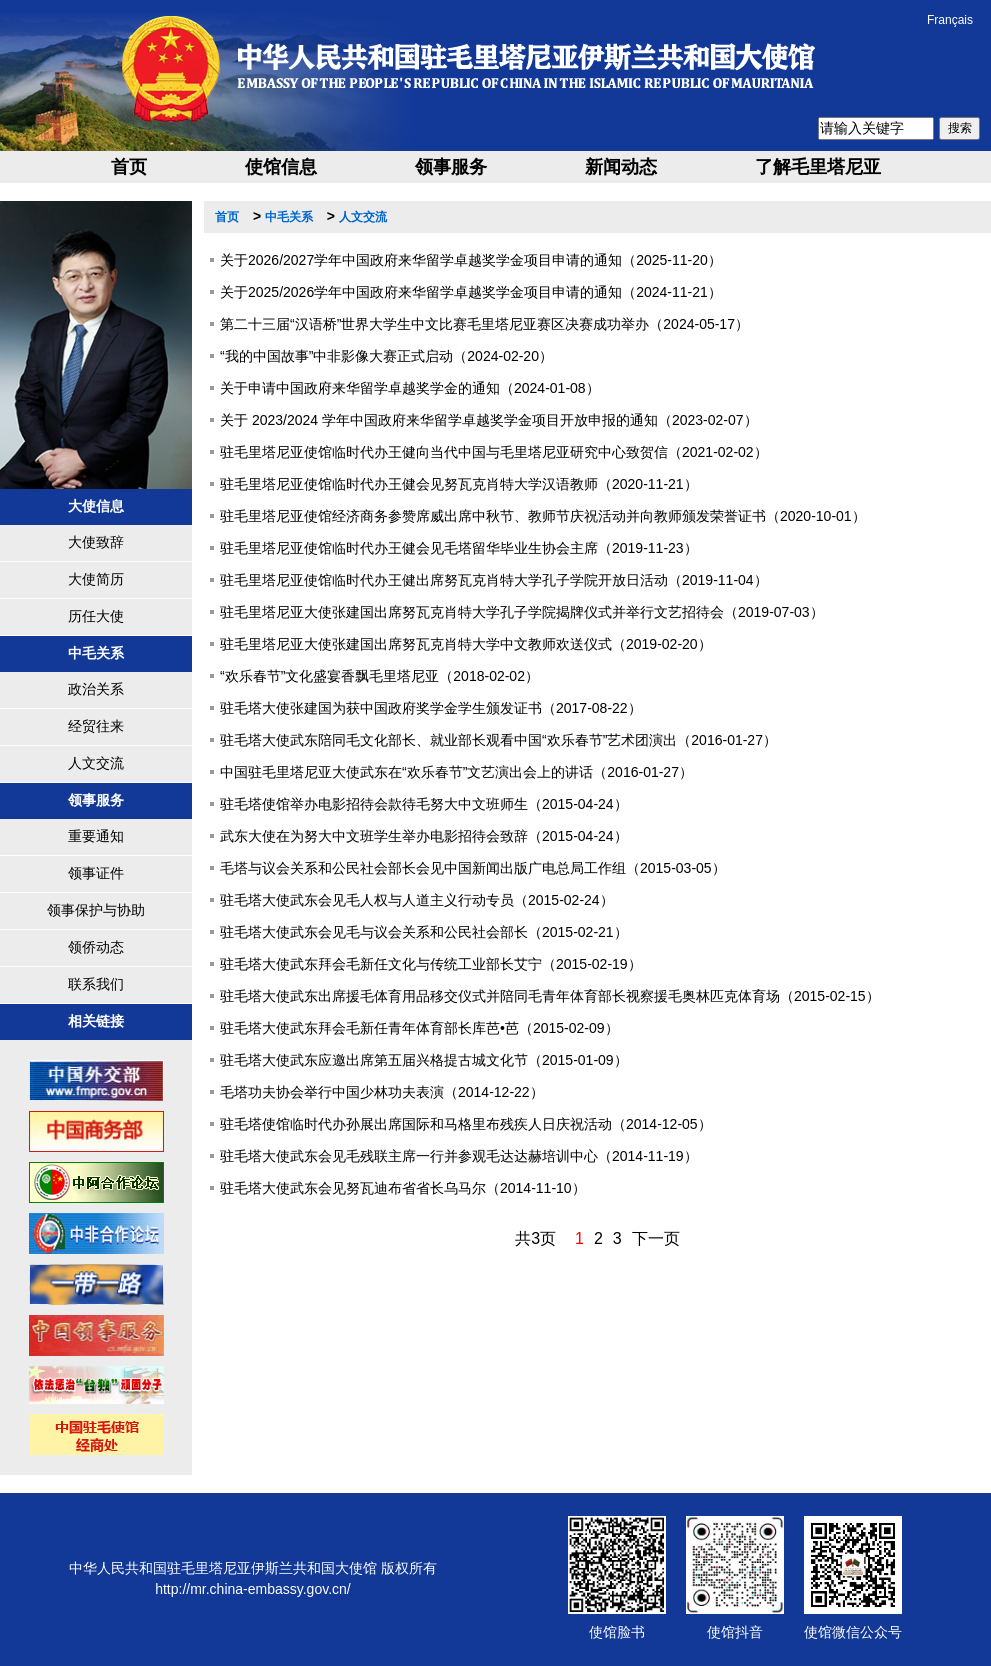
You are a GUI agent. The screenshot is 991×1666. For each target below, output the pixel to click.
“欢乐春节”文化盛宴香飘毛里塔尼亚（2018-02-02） (379, 676)
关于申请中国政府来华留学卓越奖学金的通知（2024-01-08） (410, 388)
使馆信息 (281, 167)
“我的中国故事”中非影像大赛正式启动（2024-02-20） (386, 356)
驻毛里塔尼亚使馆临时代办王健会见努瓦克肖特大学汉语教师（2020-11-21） (459, 484)
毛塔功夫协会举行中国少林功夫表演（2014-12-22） (382, 1092)
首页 (129, 167)
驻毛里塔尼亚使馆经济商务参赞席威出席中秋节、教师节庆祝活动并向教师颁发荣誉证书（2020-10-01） (543, 516)
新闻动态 (621, 167)
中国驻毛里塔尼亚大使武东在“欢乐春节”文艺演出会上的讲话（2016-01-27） (456, 772)
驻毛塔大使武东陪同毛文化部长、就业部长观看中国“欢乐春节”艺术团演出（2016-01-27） (498, 740)
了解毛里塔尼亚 (818, 167)
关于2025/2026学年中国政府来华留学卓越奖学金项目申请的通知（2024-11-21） (471, 292)
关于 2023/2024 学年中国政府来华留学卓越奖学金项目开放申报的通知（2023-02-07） (489, 420)
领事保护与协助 (96, 910)
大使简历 (96, 579)
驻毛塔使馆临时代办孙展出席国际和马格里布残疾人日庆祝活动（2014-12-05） (466, 1124)
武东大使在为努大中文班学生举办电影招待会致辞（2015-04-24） (424, 836)
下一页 (656, 1238)
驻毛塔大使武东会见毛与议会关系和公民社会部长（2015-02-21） (424, 932)
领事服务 (451, 167)
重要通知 (96, 836)
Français (950, 20)
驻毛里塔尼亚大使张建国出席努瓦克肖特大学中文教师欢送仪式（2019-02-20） (466, 644)
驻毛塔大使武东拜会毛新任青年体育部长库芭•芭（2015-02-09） (419, 1028)
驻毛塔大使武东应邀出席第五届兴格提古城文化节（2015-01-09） (424, 1060)
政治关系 (96, 689)
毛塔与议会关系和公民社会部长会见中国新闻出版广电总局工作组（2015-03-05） (473, 868)
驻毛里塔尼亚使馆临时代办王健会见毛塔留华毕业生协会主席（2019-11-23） (459, 548)
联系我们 (96, 984)
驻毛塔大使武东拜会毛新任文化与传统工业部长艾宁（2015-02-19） (431, 964)
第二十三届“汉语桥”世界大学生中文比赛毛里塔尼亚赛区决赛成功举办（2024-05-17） (484, 324)
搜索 (960, 128)
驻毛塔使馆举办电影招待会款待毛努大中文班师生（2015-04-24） (424, 804)
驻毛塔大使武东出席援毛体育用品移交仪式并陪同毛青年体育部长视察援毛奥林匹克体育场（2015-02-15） (550, 996)
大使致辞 (96, 542)
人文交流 (96, 763)
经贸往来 (96, 726)
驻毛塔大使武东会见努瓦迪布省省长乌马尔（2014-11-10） (403, 1188)
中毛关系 (289, 217)
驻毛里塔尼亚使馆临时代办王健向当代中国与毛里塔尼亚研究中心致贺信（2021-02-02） (494, 452)
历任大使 (96, 616)
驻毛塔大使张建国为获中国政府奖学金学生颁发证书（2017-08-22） (431, 708)
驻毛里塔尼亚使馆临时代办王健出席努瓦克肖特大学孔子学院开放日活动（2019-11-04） (494, 580)
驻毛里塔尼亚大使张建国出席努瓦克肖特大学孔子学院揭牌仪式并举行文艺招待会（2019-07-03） (522, 612)
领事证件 (96, 873)
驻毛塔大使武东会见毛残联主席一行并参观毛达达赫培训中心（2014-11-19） (459, 1156)
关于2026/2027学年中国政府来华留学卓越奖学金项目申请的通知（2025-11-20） (471, 260)
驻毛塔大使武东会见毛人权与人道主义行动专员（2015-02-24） (417, 900)
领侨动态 (96, 947)
